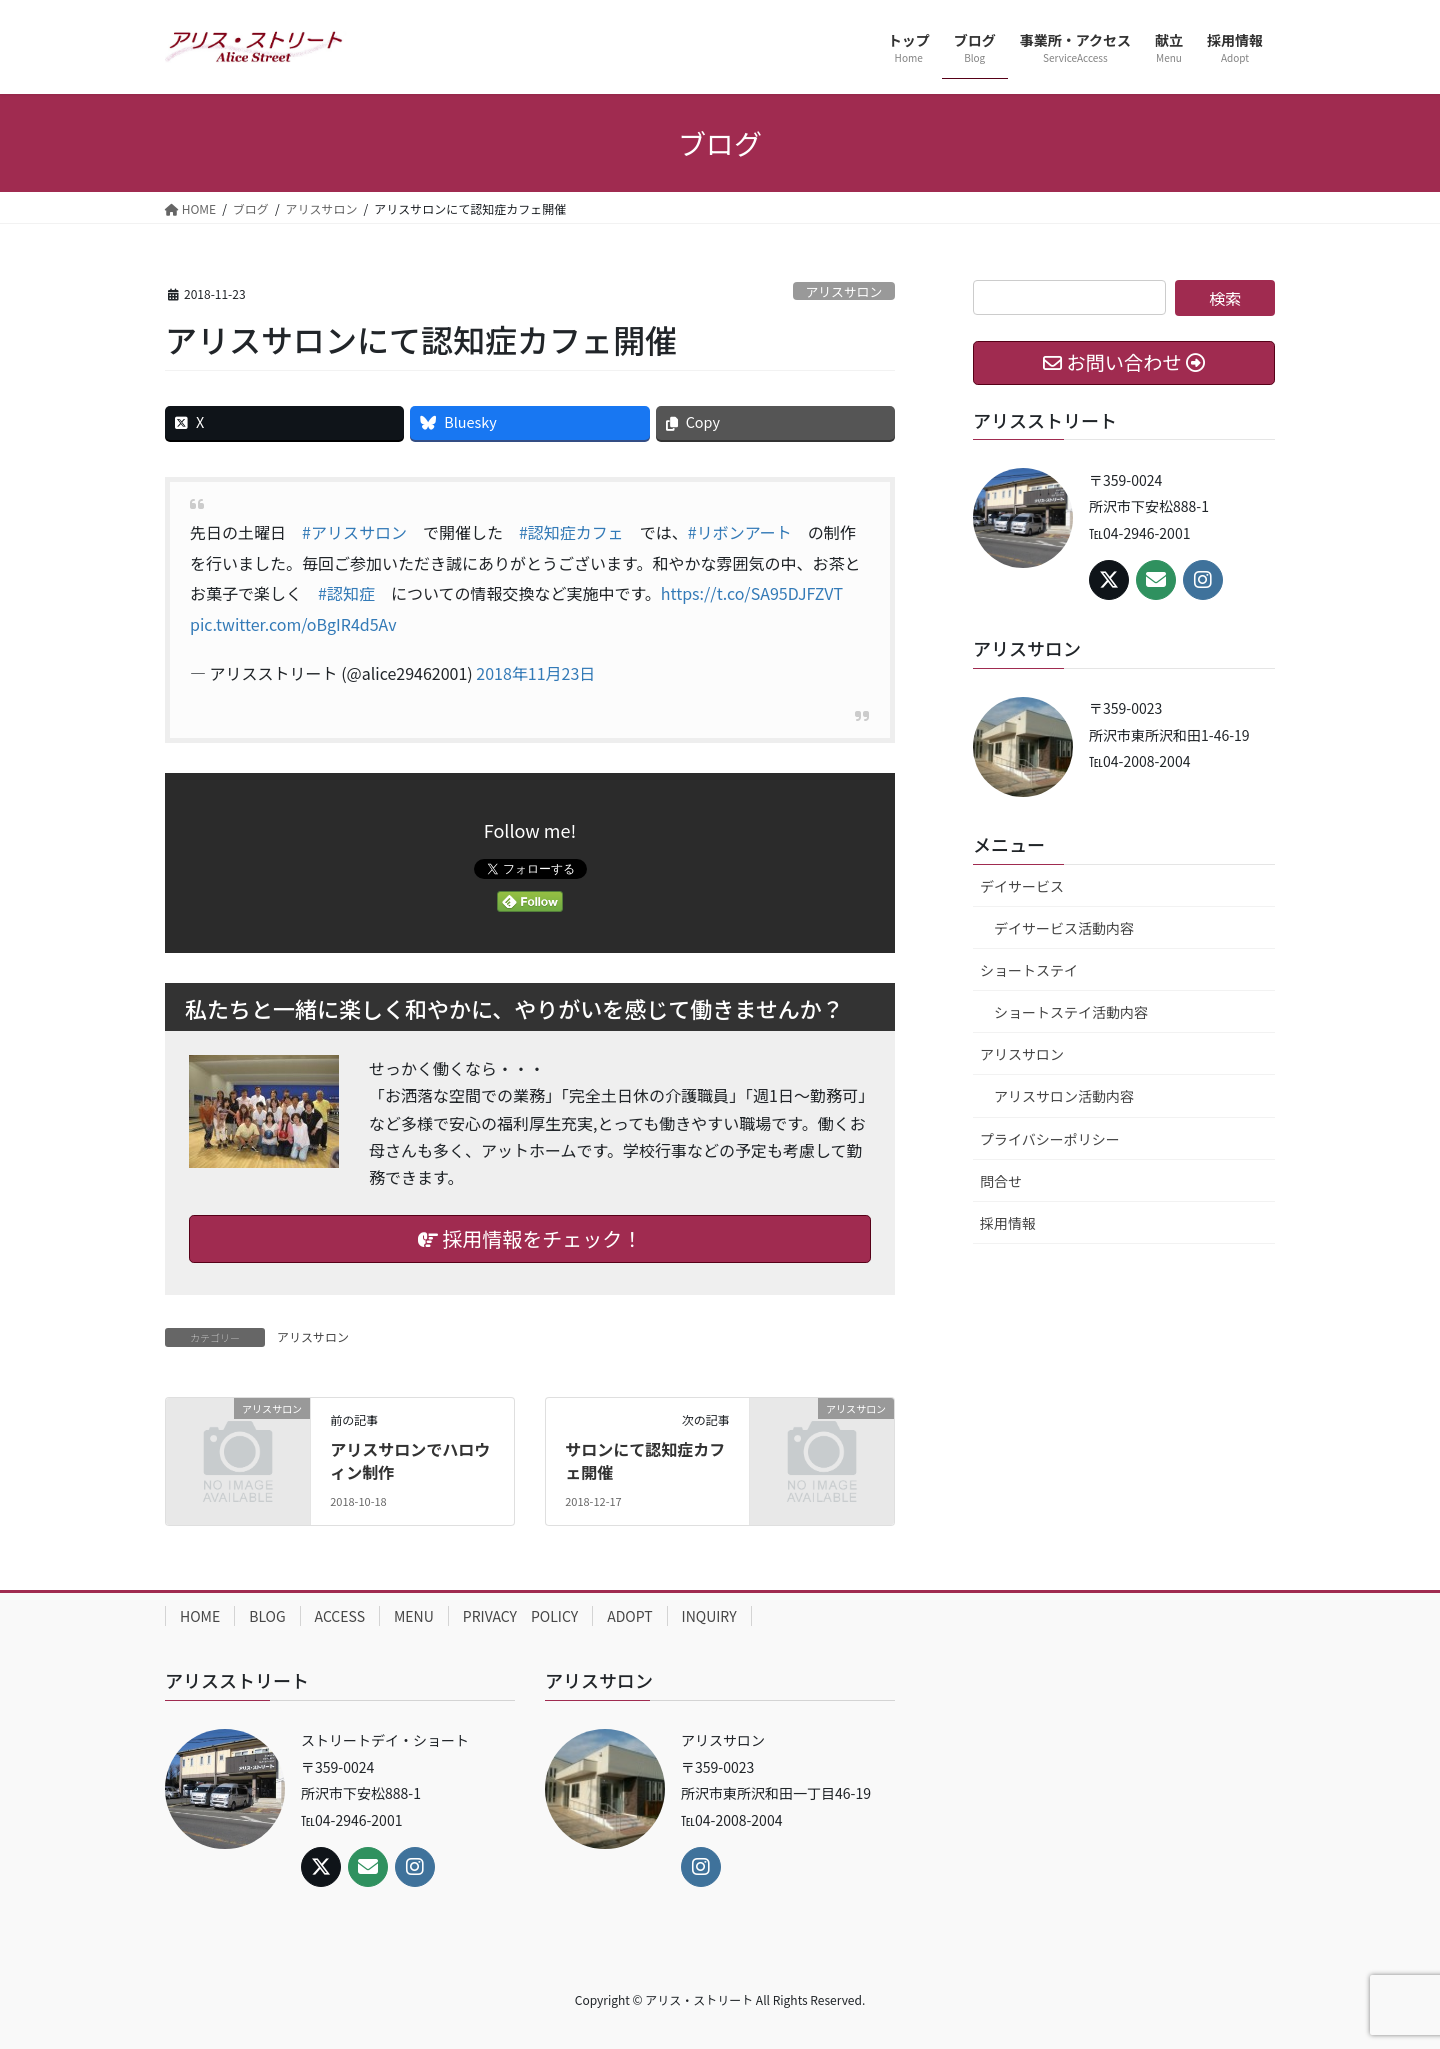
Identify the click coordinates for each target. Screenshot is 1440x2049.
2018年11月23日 (535, 673)
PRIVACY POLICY (520, 1616)
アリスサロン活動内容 (1064, 1096)
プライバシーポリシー (1050, 1139)
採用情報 (1008, 1223)
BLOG (267, 1616)
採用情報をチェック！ (530, 1238)
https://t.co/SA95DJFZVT (752, 593)
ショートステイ (1029, 970)
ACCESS (340, 1616)
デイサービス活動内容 (1064, 928)
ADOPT (629, 1616)
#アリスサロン (354, 532)
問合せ (1001, 1181)
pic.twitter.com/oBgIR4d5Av (293, 624)
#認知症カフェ (571, 532)
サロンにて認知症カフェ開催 (645, 1460)
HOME (200, 1616)
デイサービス (1022, 886)
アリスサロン (843, 291)
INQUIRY (709, 1616)
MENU (414, 1616)
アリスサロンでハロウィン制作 (410, 1460)
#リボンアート (740, 532)
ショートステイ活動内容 (1071, 1012)
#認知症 (346, 593)
